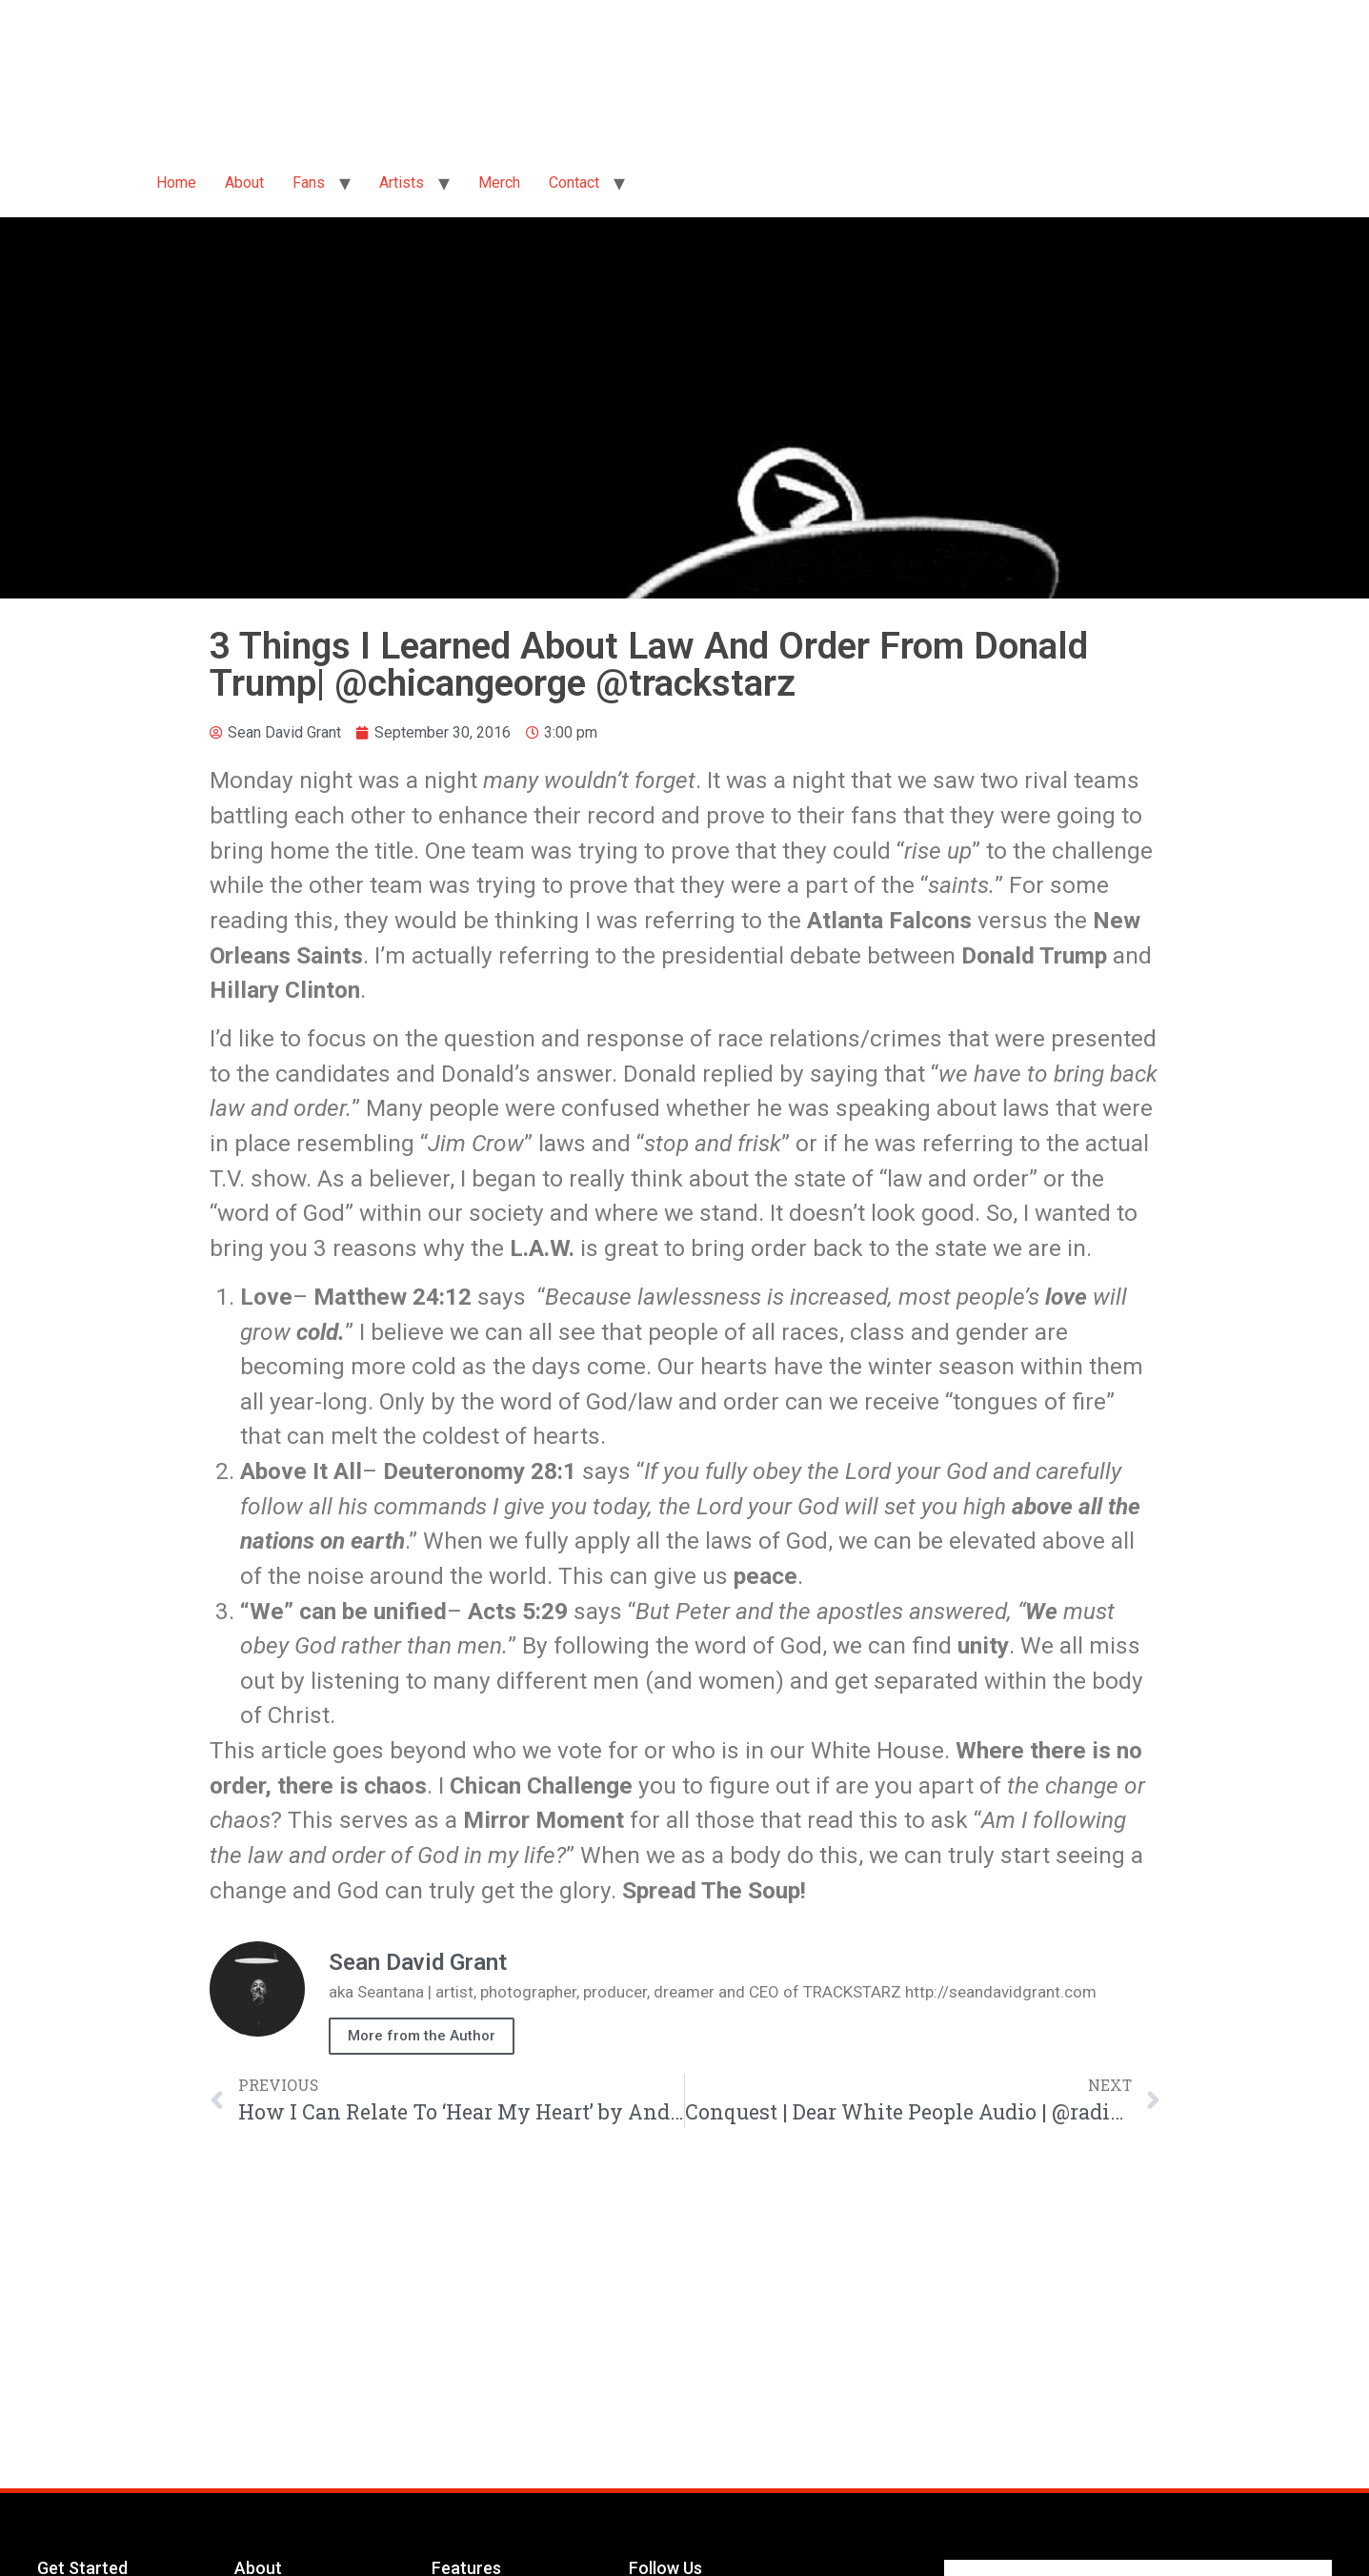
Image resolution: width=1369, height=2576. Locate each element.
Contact (574, 182)
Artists (401, 182)
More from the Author (421, 2035)
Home (176, 182)
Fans (308, 182)
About (244, 182)
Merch (499, 182)
